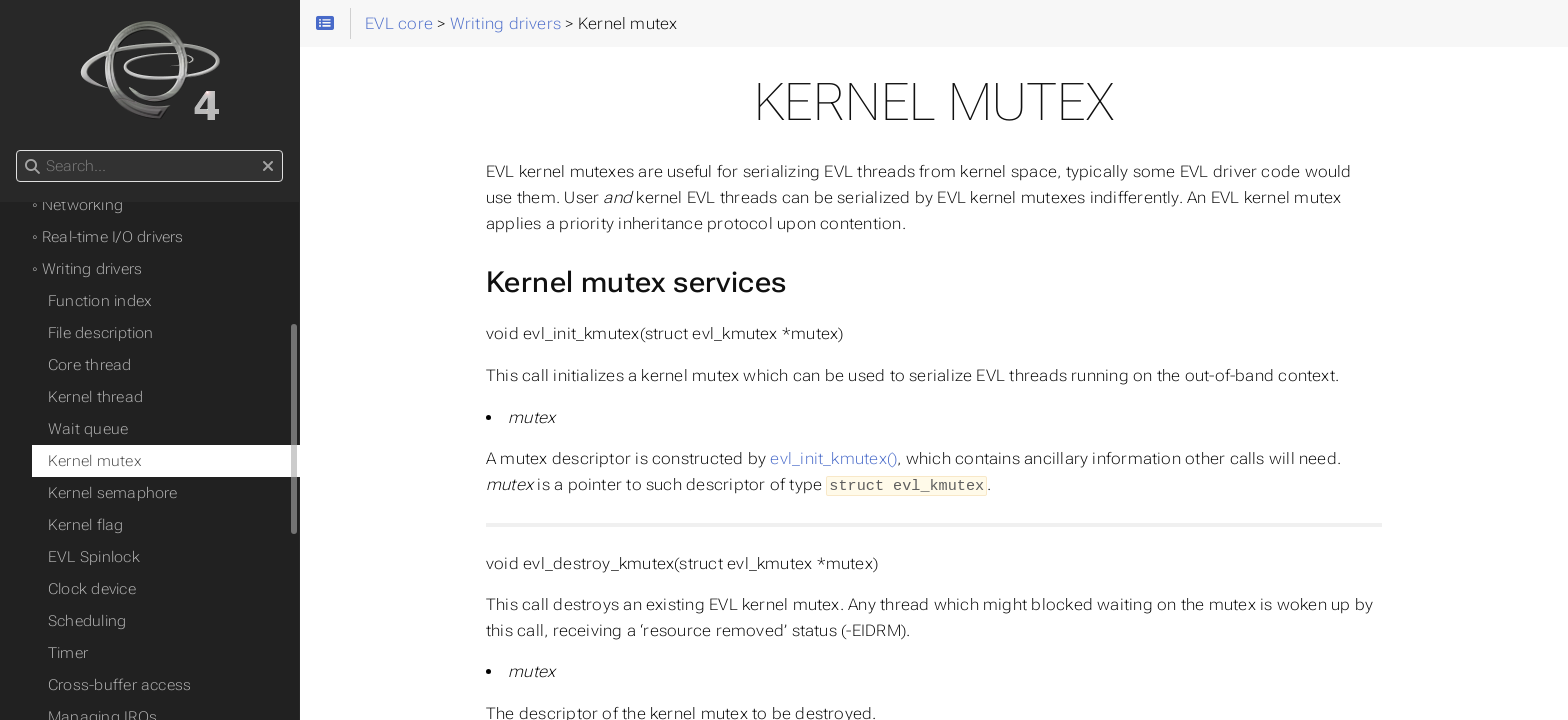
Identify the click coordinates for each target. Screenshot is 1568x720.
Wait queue (88, 429)
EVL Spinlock (94, 557)
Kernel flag (86, 525)
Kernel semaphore (113, 493)
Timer (68, 653)
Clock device (92, 589)
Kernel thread (95, 397)
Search (17, 150)
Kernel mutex (95, 461)
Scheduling (87, 621)
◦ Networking (77, 205)
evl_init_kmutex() (833, 458)
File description (101, 333)
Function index (100, 301)
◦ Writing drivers (87, 269)
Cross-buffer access (119, 685)
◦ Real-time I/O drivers (108, 237)
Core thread (90, 365)
